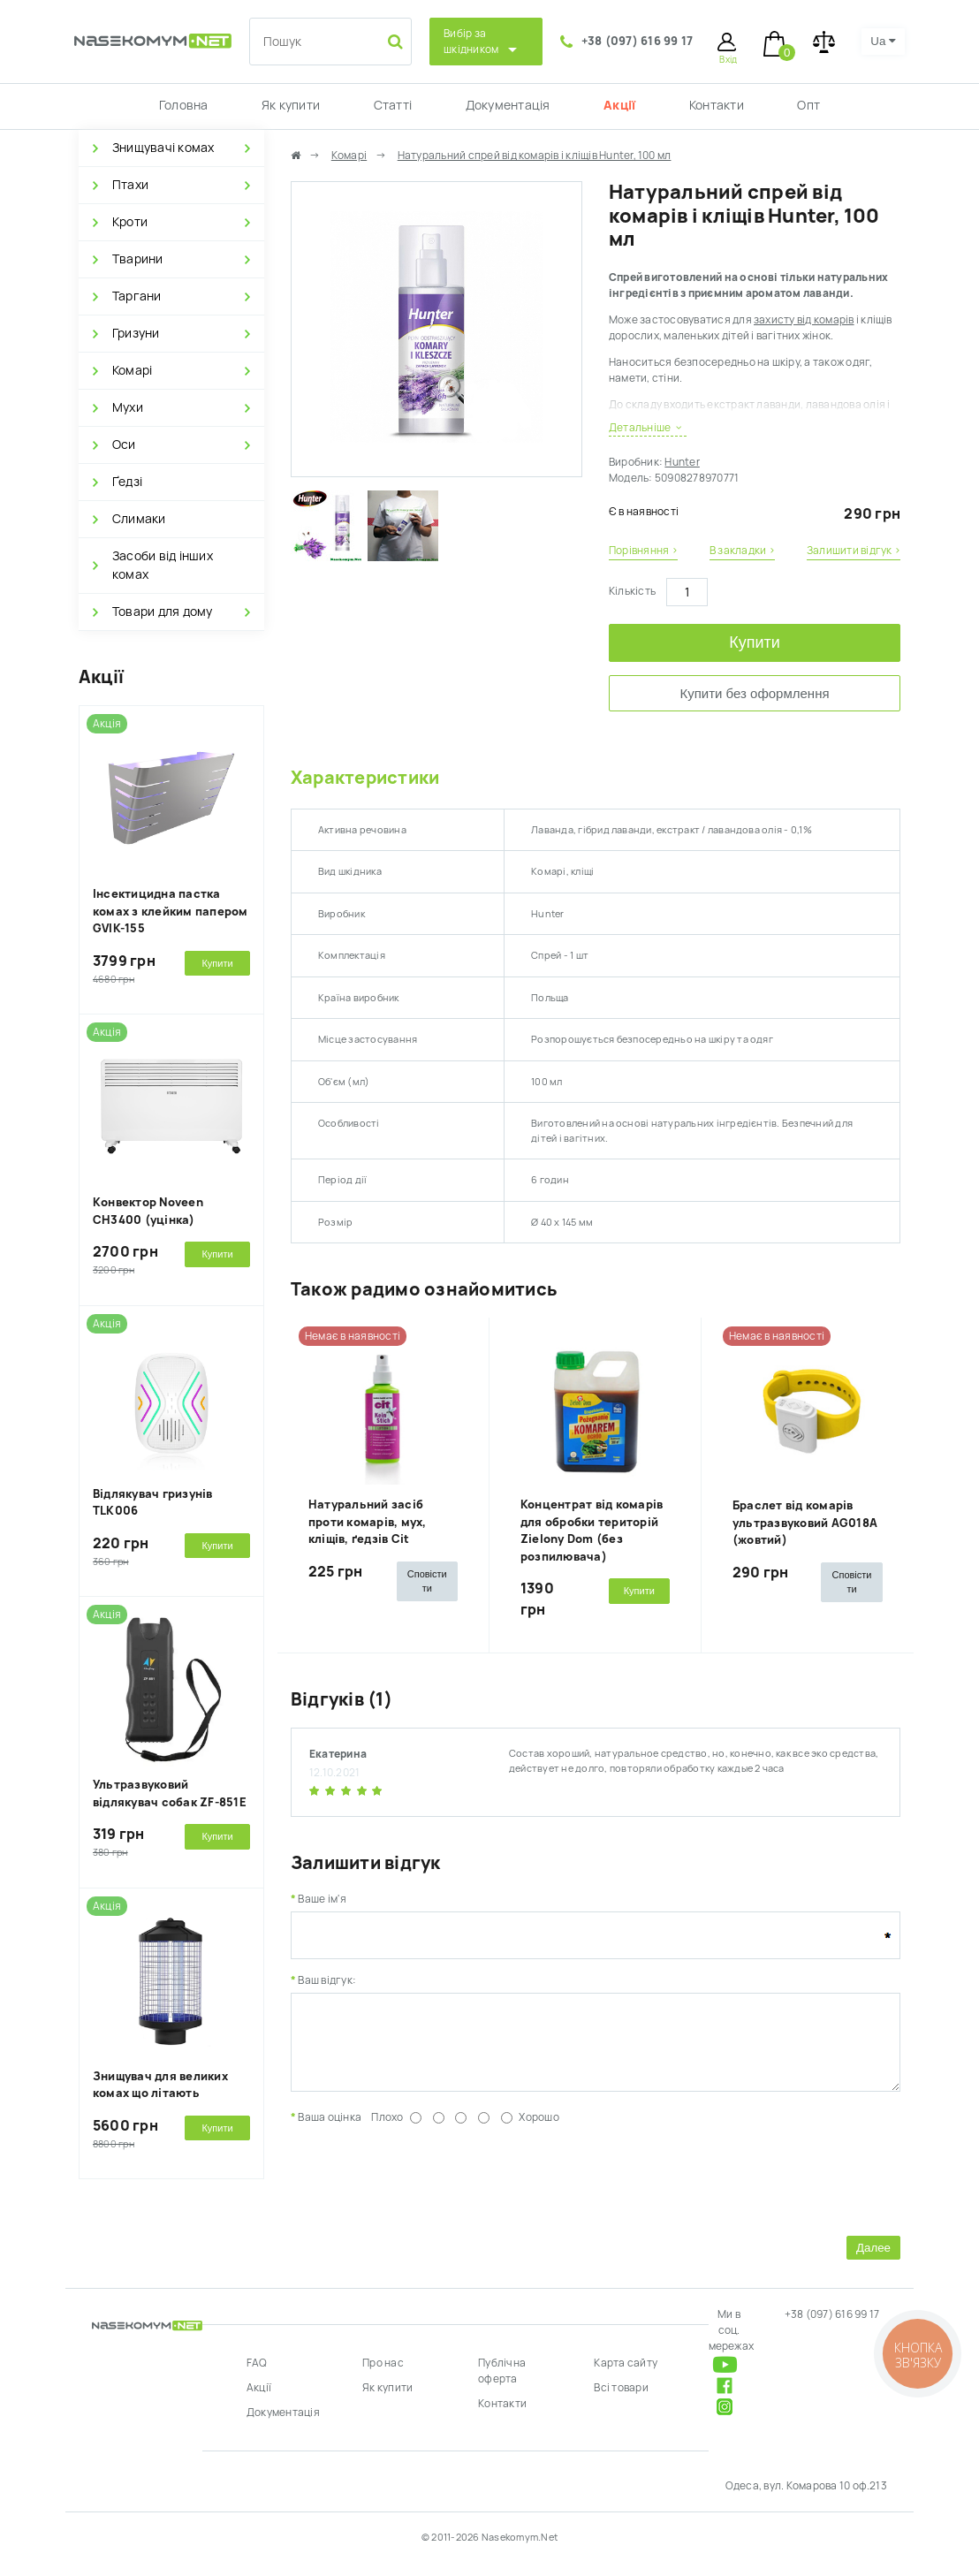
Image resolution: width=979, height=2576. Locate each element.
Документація (508, 105)
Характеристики (365, 777)
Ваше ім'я (322, 1899)
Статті (393, 105)
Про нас (383, 2376)
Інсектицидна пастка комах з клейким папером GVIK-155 (170, 911)
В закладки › (742, 550)
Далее (873, 2261)
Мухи (127, 407)
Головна (184, 105)
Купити (754, 642)
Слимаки (139, 519)
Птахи (130, 185)
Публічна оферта (502, 2384)
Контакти (716, 105)
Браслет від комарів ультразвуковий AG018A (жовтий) (804, 1522)
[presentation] (425, 2190)
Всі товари (621, 2401)
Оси (124, 444)
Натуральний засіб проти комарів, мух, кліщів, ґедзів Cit (367, 1521)
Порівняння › (643, 550)
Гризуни (136, 333)
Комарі (132, 370)
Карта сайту (625, 2376)
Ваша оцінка (329, 2131)
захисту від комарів (804, 320)
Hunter (681, 462)
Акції (619, 105)
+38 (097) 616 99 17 (637, 41)
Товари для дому (162, 611)
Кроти (130, 222)
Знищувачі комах (163, 148)
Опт (808, 105)
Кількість (632, 591)
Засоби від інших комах (162, 565)
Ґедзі (127, 482)
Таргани (137, 296)
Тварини (137, 259)
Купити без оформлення (754, 693)
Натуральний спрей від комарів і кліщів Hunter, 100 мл (535, 155)
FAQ (257, 2376)
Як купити (291, 105)
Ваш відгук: (327, 1980)
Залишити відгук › (853, 550)
